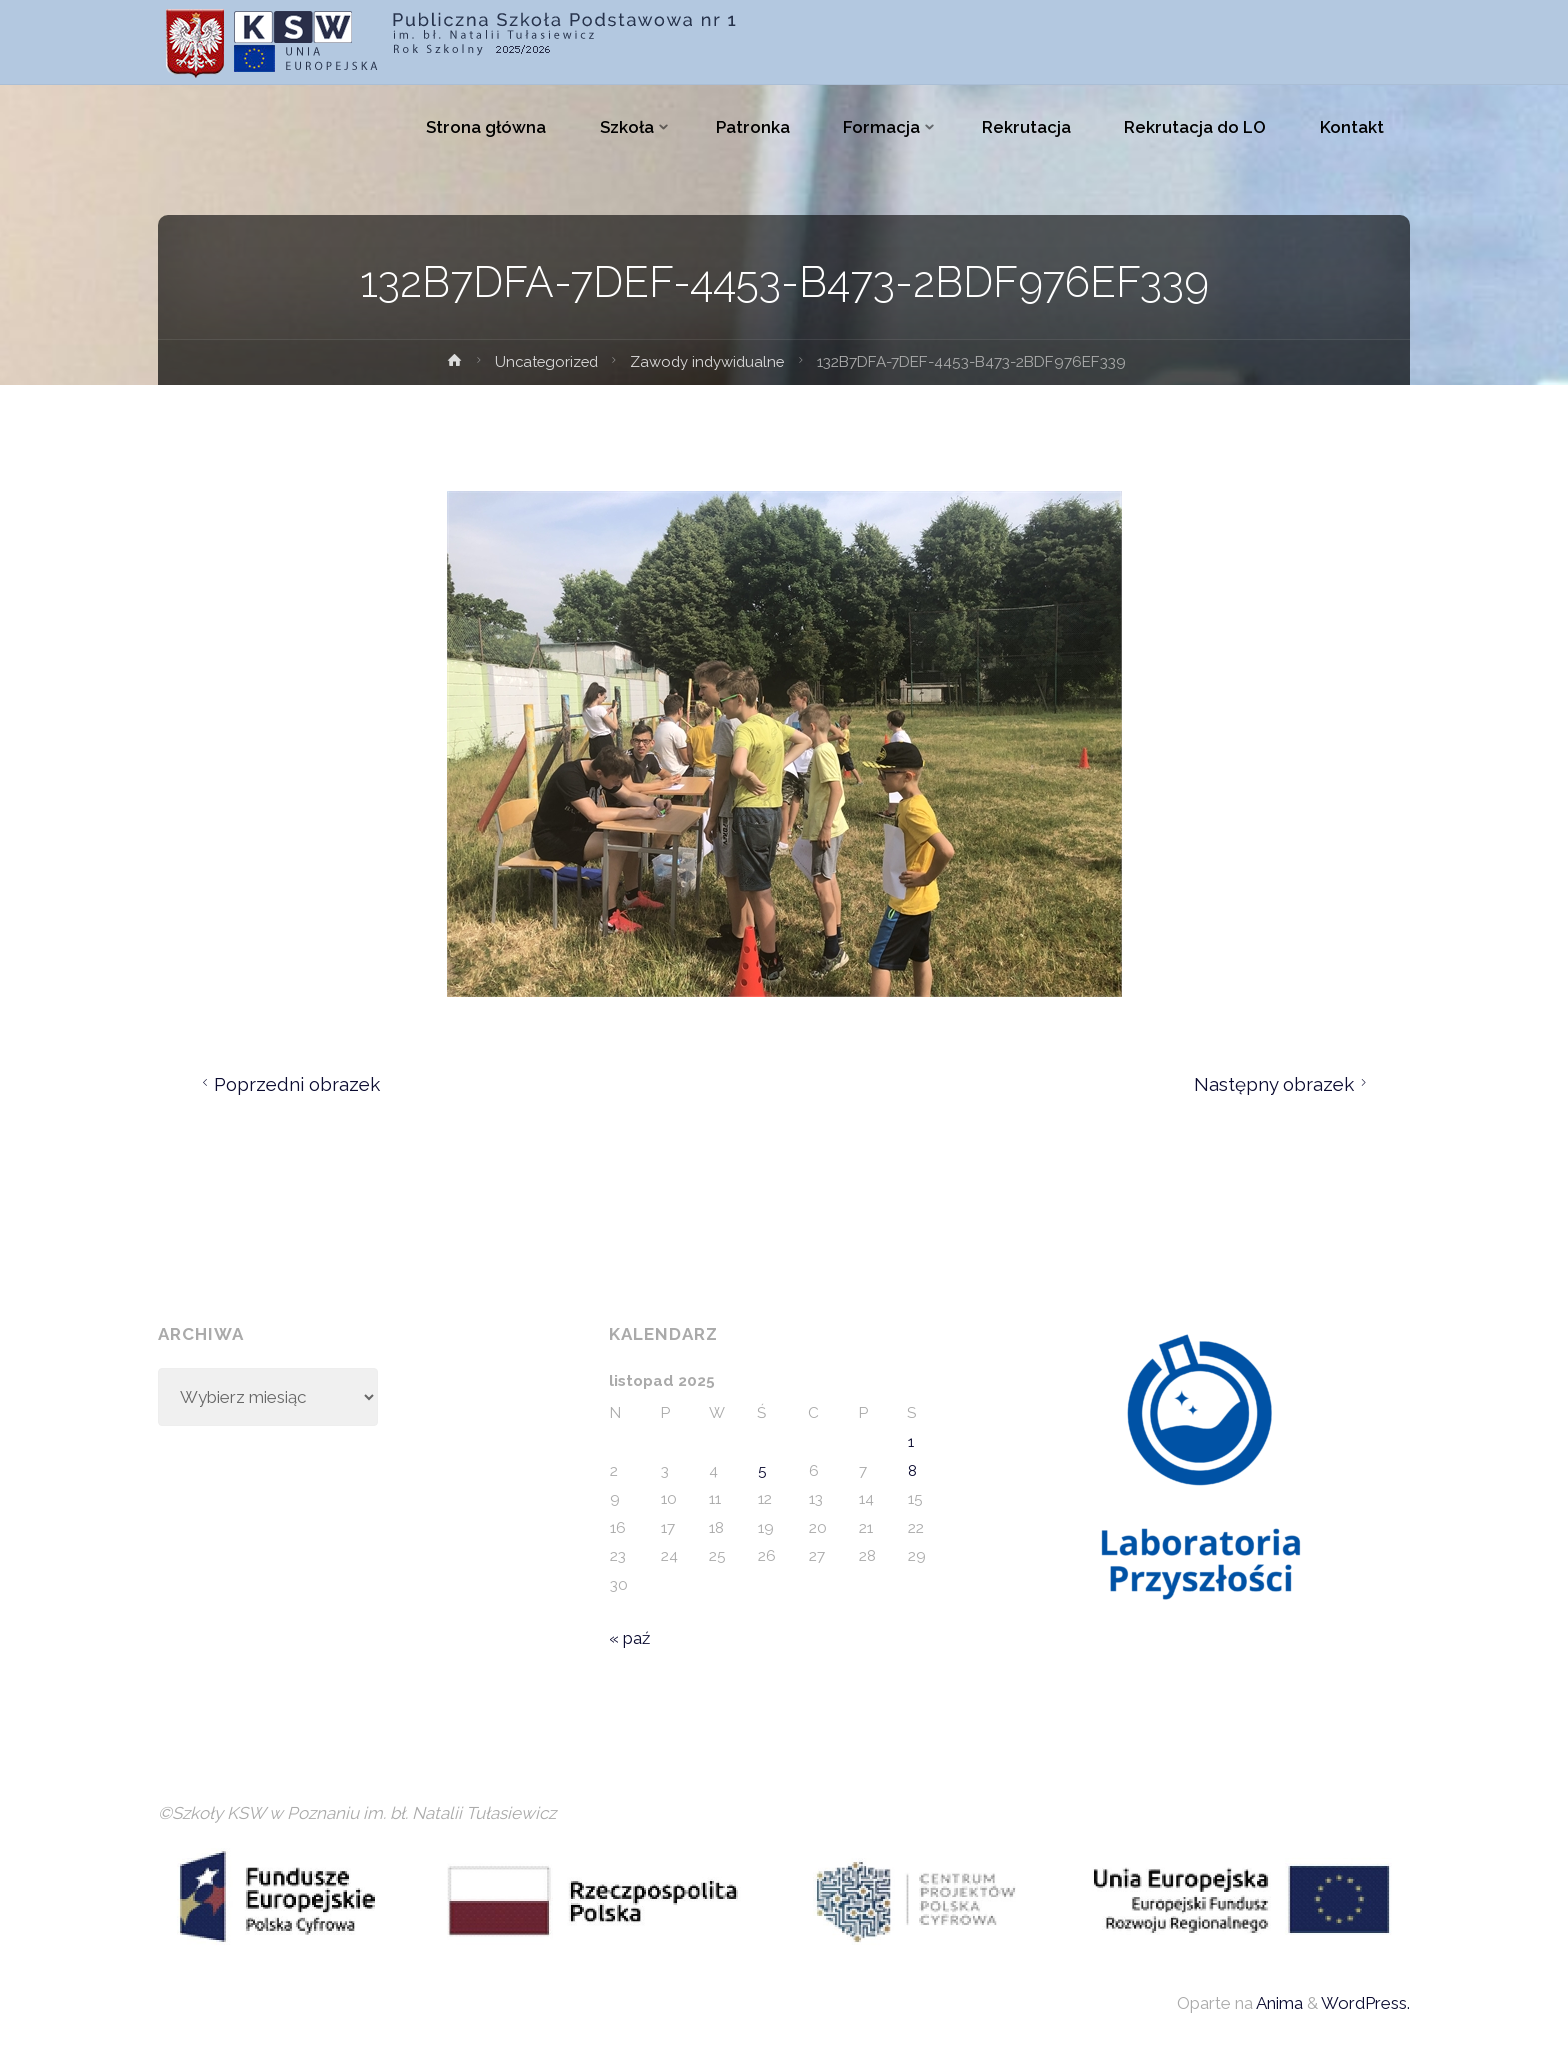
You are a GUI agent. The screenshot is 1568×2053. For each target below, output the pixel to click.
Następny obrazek (1283, 1084)
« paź (629, 1638)
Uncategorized (545, 362)
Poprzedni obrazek (288, 1084)
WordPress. (1365, 2004)
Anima (1278, 2004)
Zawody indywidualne (710, 362)
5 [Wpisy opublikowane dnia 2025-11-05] (762, 1471)
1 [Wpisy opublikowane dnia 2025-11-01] (911, 1442)
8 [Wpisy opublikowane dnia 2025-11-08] (912, 1471)
